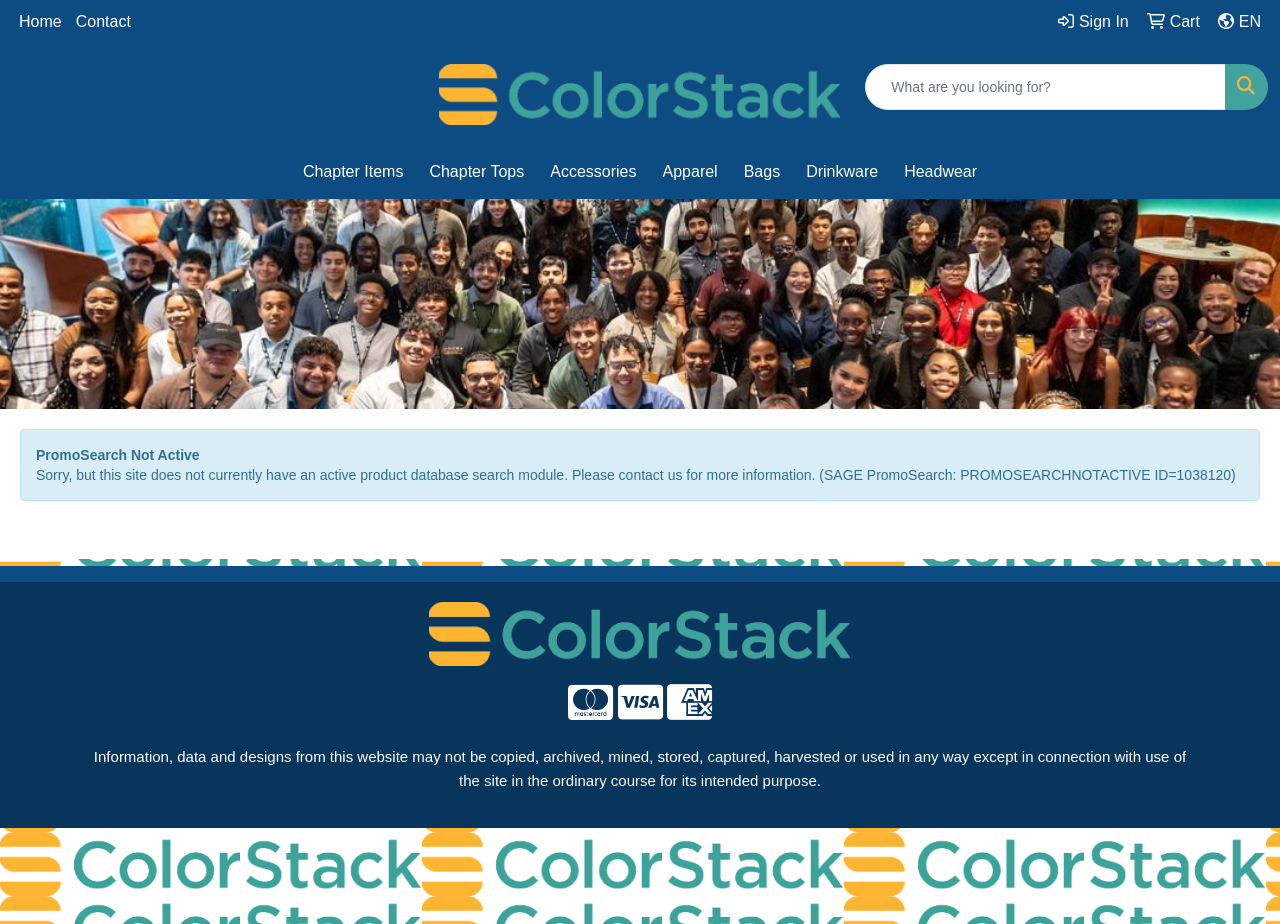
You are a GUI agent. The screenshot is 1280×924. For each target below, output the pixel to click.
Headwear (940, 171)
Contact (103, 21)
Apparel (690, 171)
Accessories (593, 171)
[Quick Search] (1045, 87)
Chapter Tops (476, 171)
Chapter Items (353, 171)
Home (40, 21)
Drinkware (842, 171)
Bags (762, 171)
